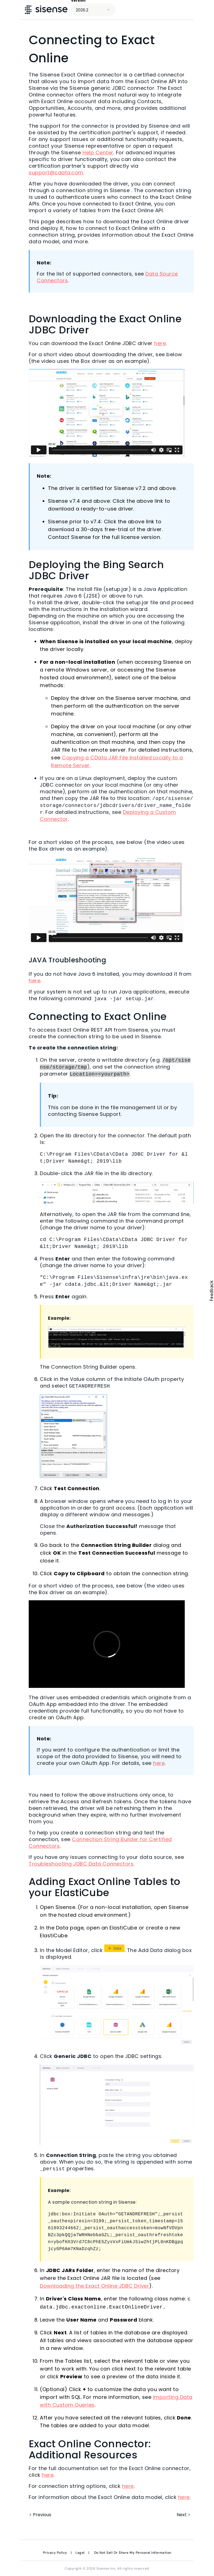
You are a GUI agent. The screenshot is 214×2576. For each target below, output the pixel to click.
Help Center (97, 152)
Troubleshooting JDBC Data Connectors (81, 1863)
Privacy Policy (55, 2552)
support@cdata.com (56, 172)
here (160, 343)
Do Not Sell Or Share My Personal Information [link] (132, 2552)
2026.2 (82, 10)
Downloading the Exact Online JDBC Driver (94, 2285)
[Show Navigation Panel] (202, 9)
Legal (80, 2552)
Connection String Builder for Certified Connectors (100, 1842)
